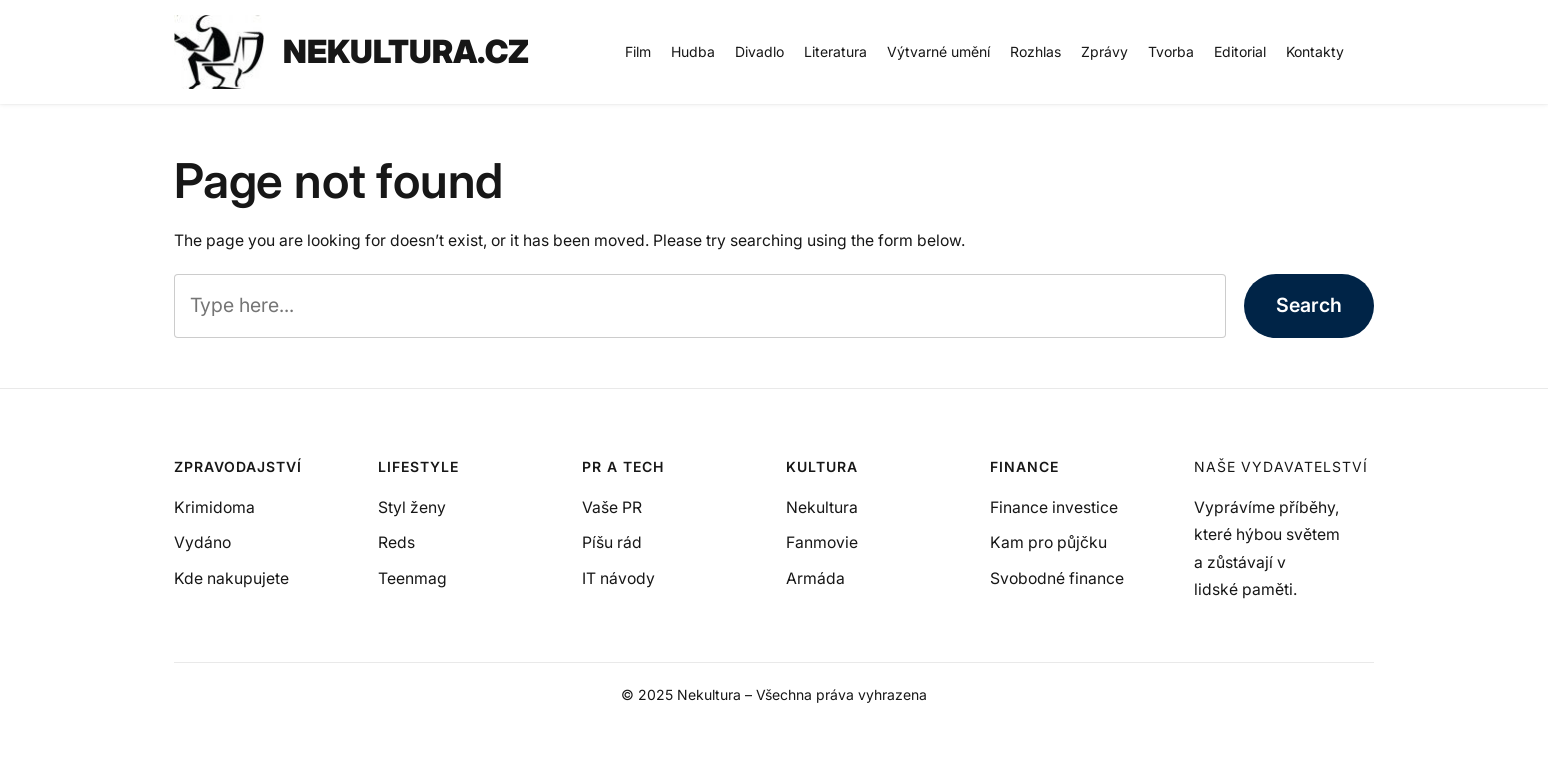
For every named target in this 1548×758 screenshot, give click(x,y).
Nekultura (822, 507)
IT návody (618, 578)
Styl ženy (412, 507)
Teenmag (412, 578)
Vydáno (202, 542)
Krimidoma (214, 507)
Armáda (815, 578)
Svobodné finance (1057, 578)
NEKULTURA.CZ (406, 51)
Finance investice (1054, 507)
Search (1309, 305)
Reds (396, 542)
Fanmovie (822, 542)
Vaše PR (612, 507)
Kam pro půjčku (1048, 542)
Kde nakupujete (231, 578)
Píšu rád (612, 542)
